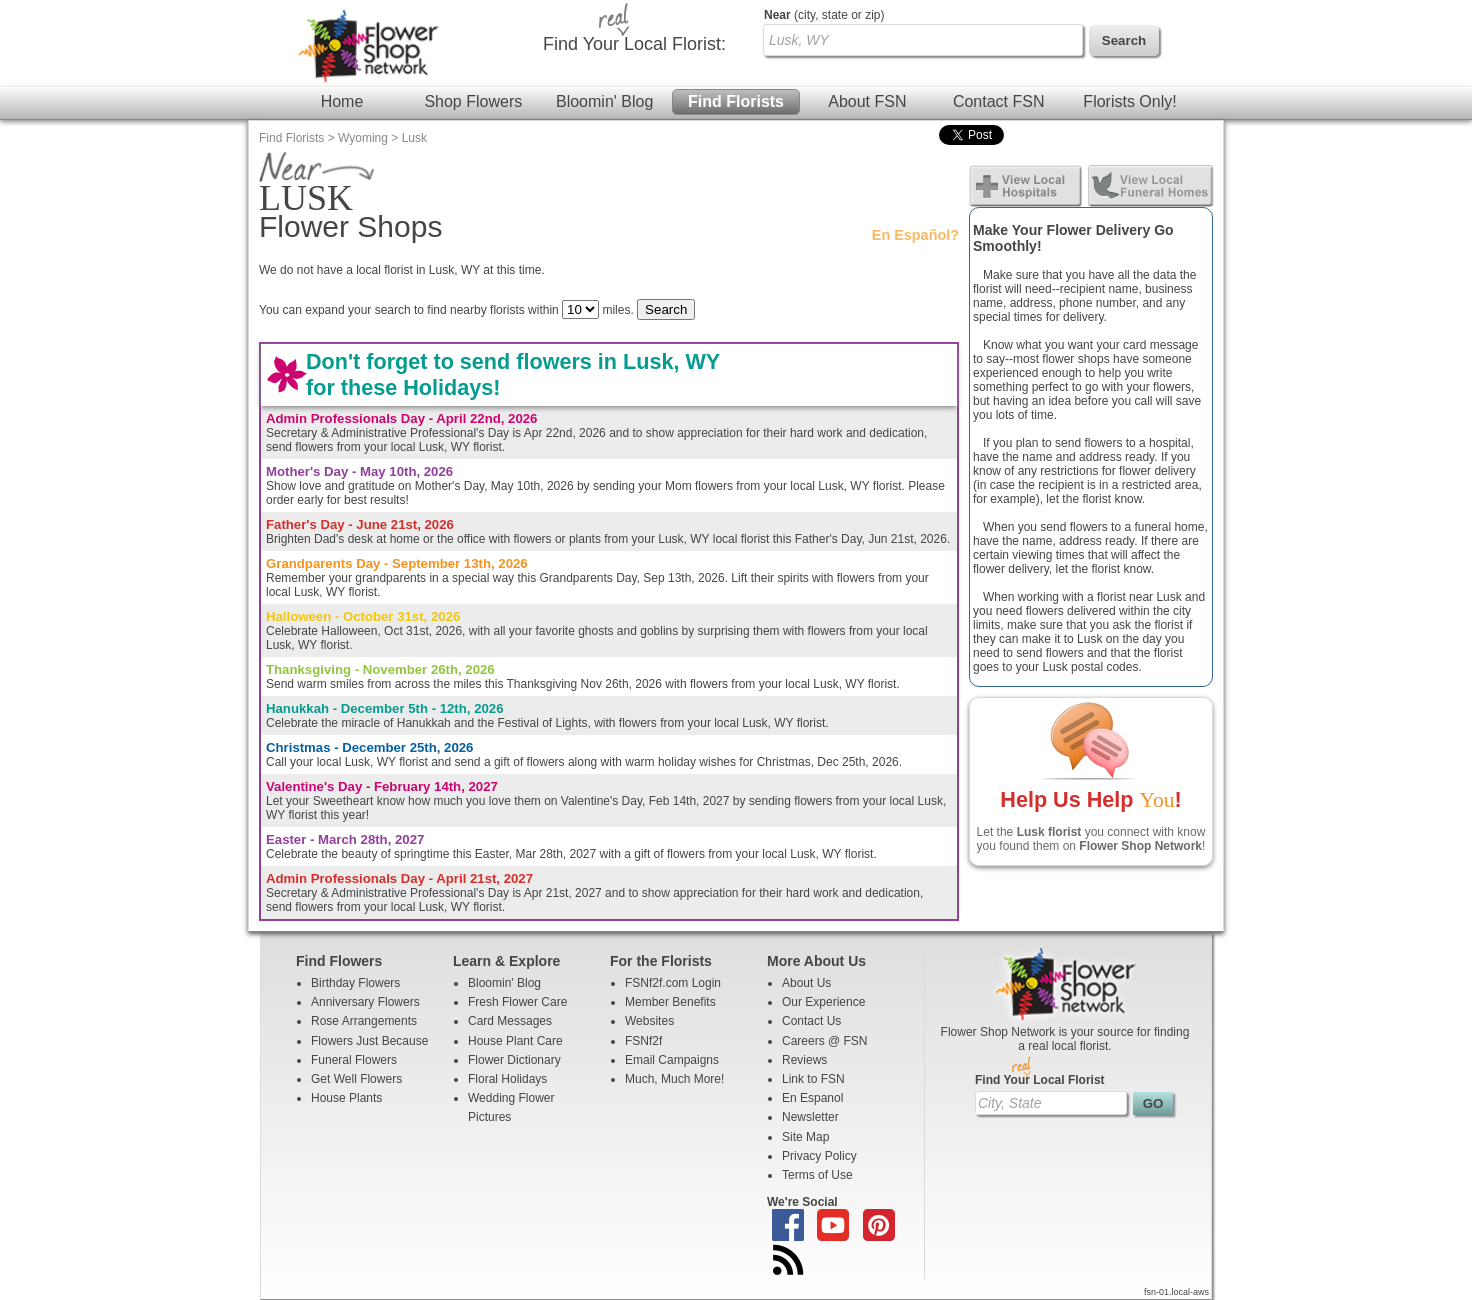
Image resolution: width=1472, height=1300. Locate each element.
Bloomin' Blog (604, 101)
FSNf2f (643, 1041)
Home (342, 101)
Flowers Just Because (369, 1041)
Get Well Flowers (356, 1079)
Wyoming (363, 138)
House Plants (346, 1098)
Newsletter (810, 1117)
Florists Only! (1129, 101)
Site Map (805, 1137)
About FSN (867, 101)
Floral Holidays (507, 1079)
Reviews (804, 1060)
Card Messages (510, 1021)
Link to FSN (813, 1079)
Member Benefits (670, 1002)
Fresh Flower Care (517, 1002)
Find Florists (736, 101)
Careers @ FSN (825, 1041)
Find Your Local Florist (1040, 1080)
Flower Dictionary (514, 1060)
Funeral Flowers (354, 1060)
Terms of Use (817, 1175)
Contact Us (811, 1021)
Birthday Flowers (355, 983)
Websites (649, 1021)
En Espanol (812, 1098)
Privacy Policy (819, 1156)
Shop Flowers (473, 101)
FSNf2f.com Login (673, 983)
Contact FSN (999, 101)
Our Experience (823, 1002)
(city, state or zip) (824, 15)
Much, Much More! (674, 1079)
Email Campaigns (672, 1060)
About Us (806, 983)
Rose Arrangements (364, 1021)
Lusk (414, 138)
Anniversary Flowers (365, 1002)
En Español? (915, 235)
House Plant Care (515, 1041)
